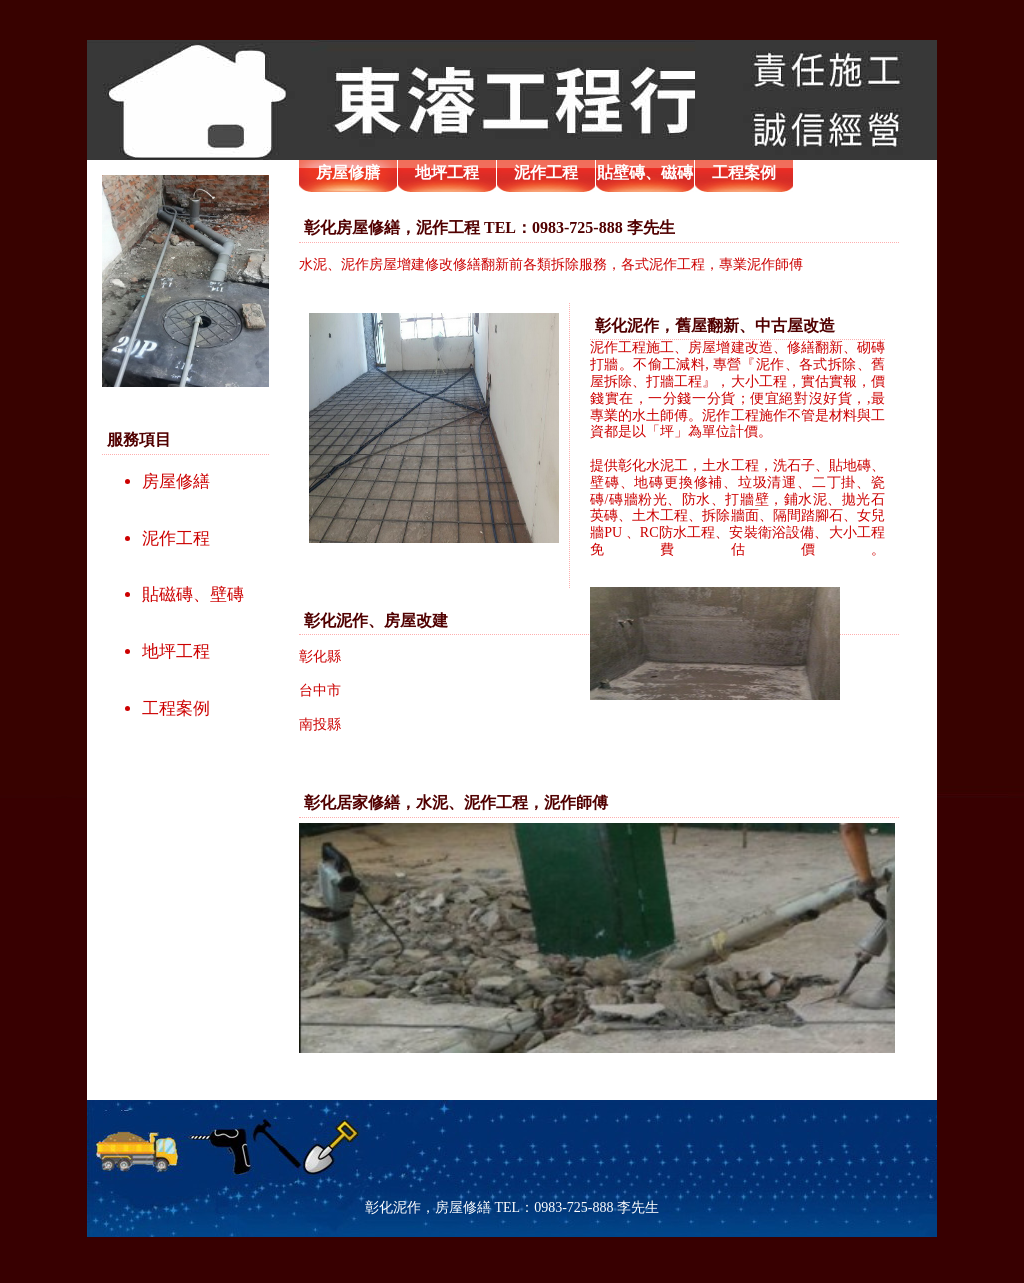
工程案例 (176, 708)
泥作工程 (176, 538)
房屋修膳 (348, 172)
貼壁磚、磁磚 (645, 172)
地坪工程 (176, 651)
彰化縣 (320, 656)
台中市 (320, 690)
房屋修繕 (176, 481)
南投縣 (320, 724)
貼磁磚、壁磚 (193, 594)
